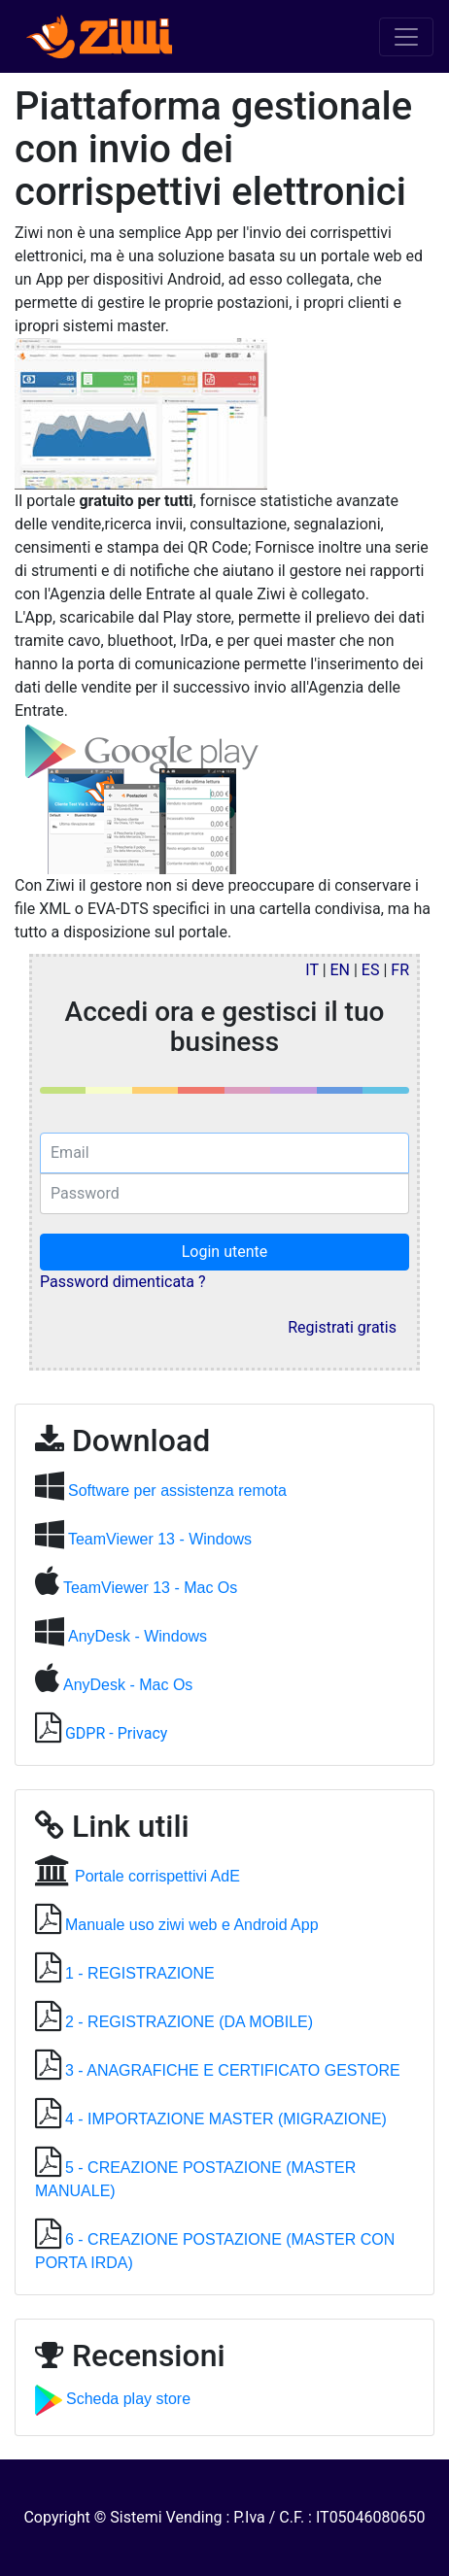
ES (371, 970)
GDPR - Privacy (116, 1733)
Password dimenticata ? (123, 1281)
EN (340, 970)
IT (311, 970)
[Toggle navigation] (406, 36)
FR (400, 970)
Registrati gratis (342, 1327)
